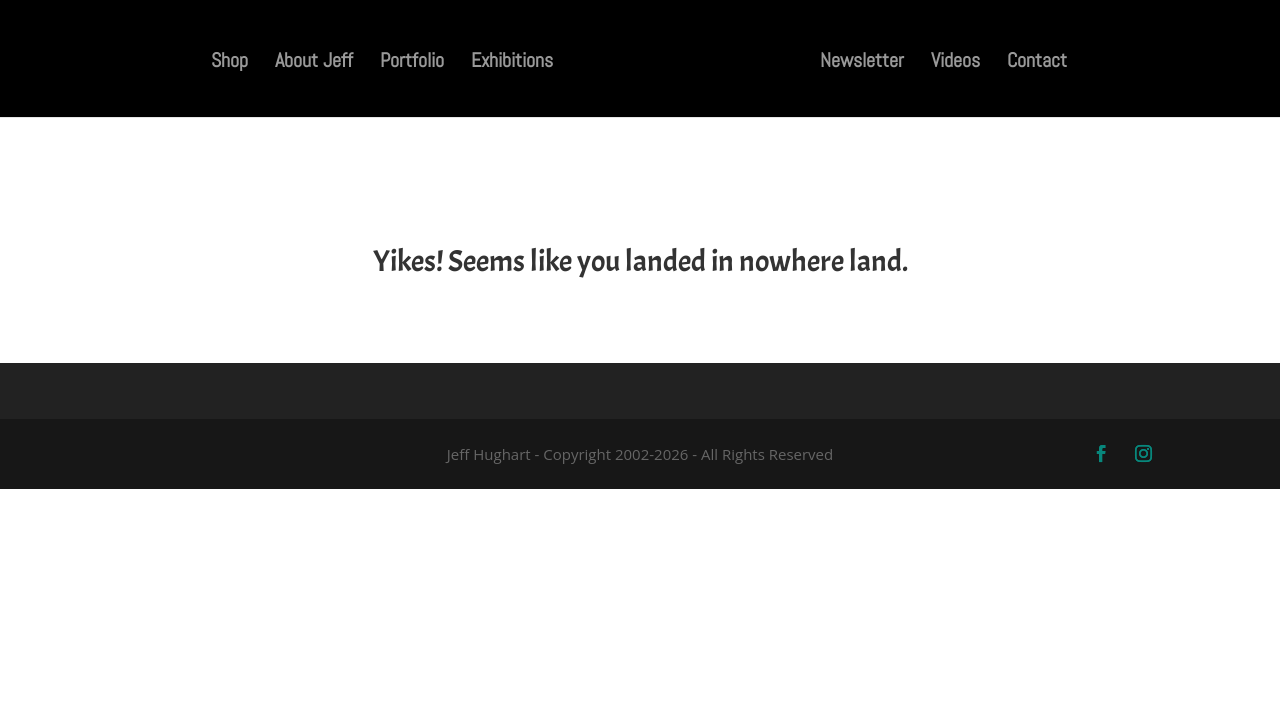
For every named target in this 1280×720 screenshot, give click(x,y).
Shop (225, 63)
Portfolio (408, 63)
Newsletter (866, 63)
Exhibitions (508, 63)
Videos (959, 63)
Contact (1041, 63)
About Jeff (310, 63)
